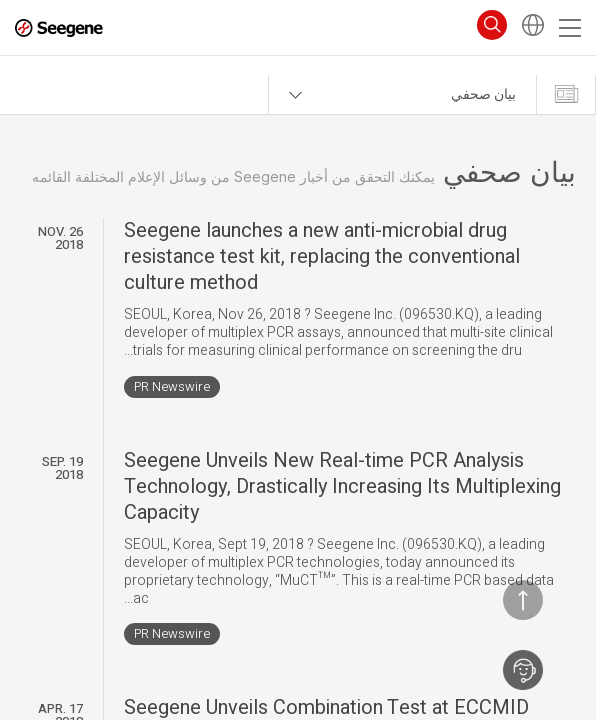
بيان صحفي (483, 94)
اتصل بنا (523, 670)
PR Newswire (172, 386)
